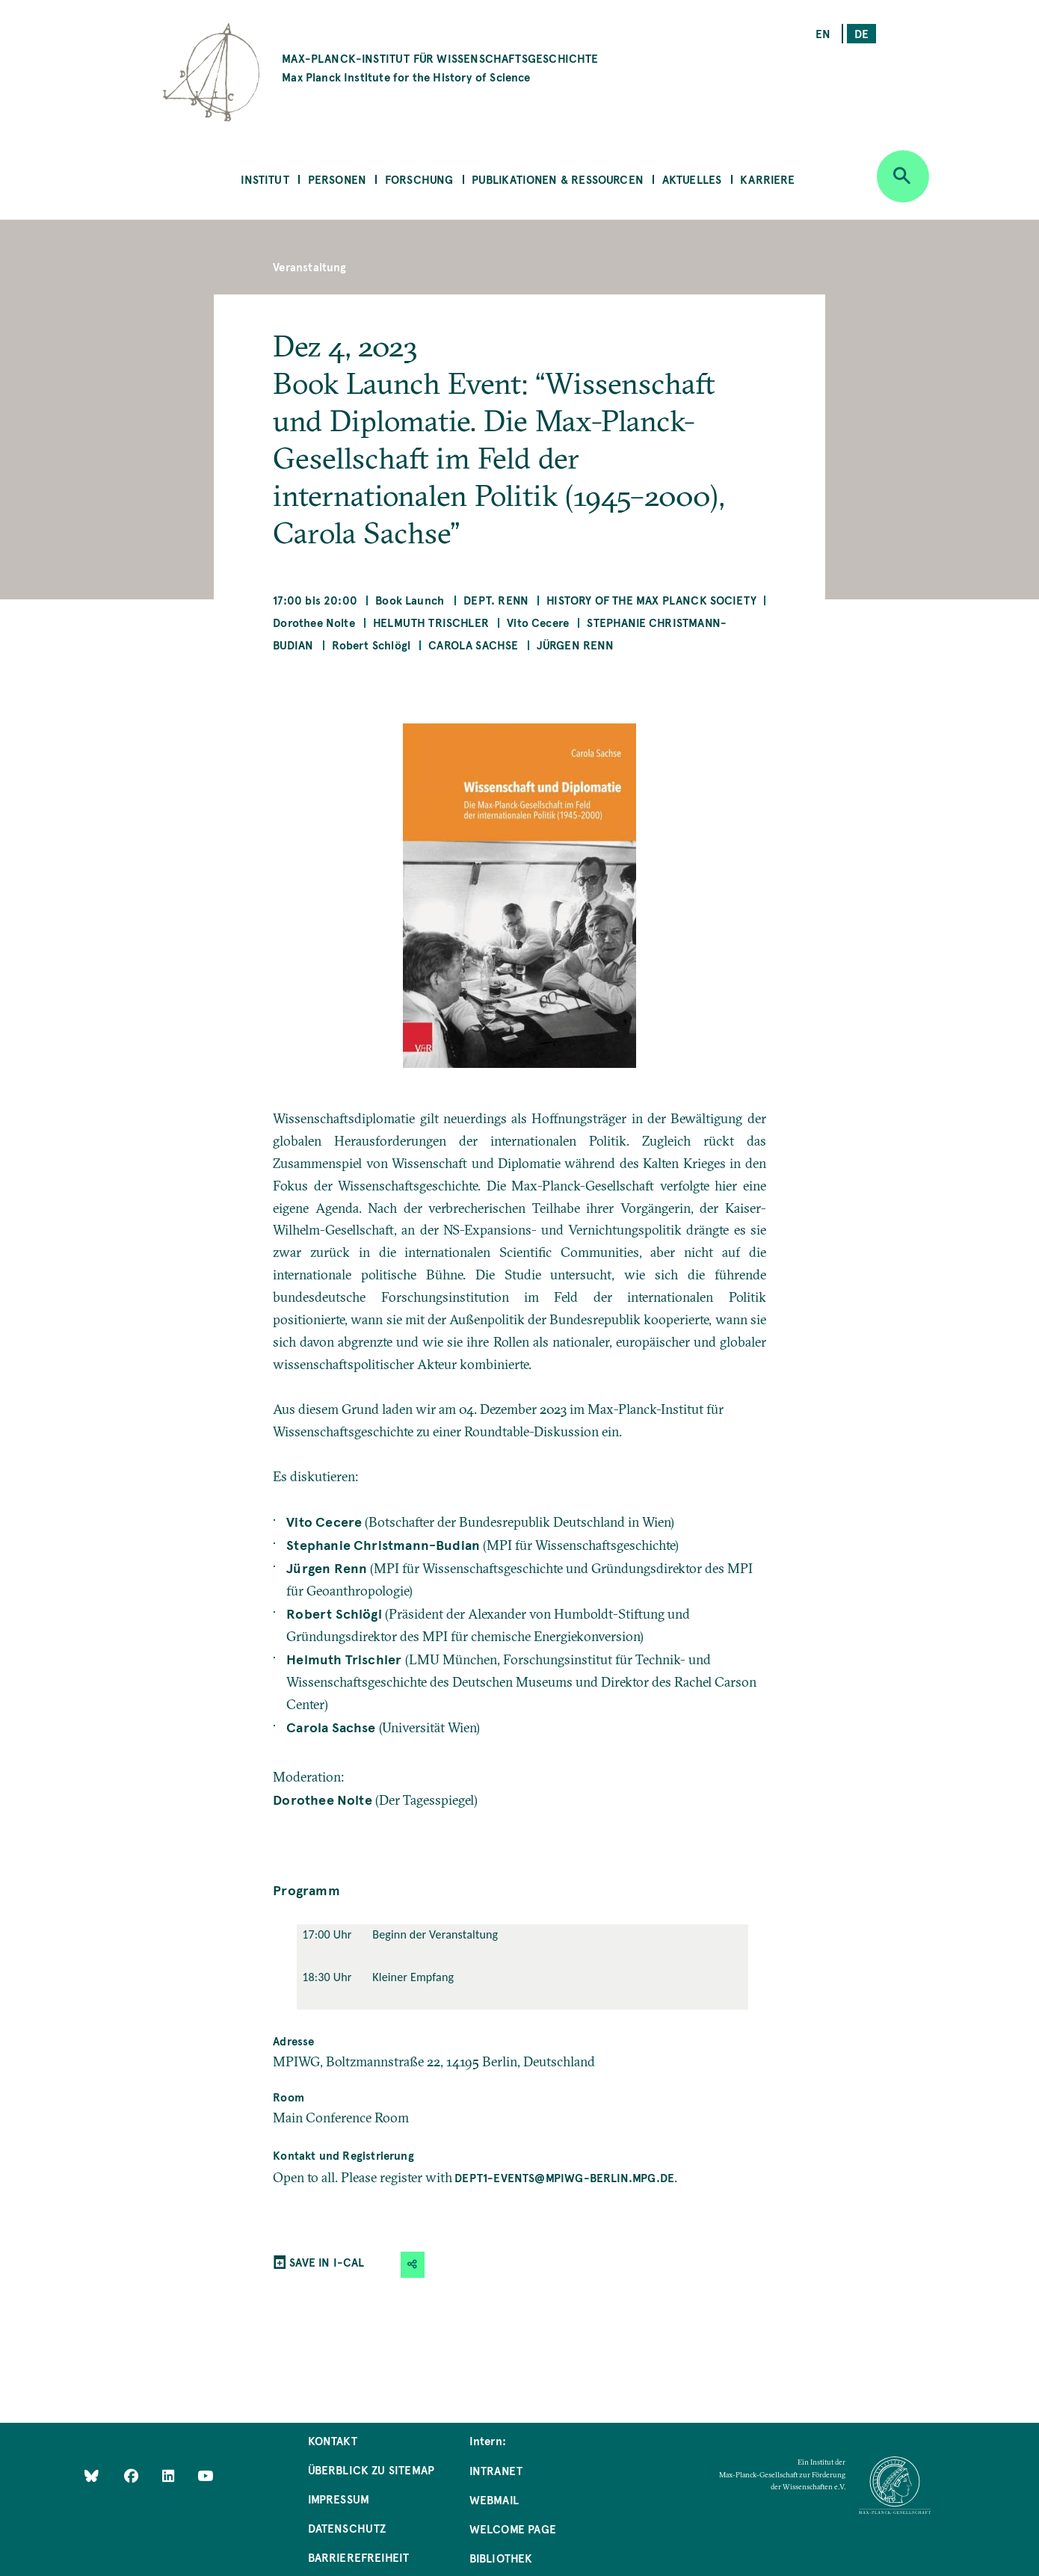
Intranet (495, 2470)
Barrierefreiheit (359, 2557)
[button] (413, 2265)
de (861, 33)
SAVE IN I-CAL (326, 2262)
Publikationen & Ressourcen (558, 179)
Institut (265, 179)
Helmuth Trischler (431, 622)
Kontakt (332, 2440)
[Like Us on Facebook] (132, 2475)
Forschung (419, 179)
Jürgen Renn (575, 644)
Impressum (339, 2498)
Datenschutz (347, 2528)
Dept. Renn (495, 600)
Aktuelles (692, 179)
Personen (337, 179)
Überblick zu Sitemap (371, 2469)
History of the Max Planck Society (651, 600)
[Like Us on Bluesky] (91, 2475)
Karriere (767, 179)
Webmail (494, 2499)
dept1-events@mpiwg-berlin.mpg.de (564, 2177)
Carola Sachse (473, 644)
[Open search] (903, 176)
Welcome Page (512, 2528)
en (823, 33)
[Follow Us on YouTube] (205, 2475)
